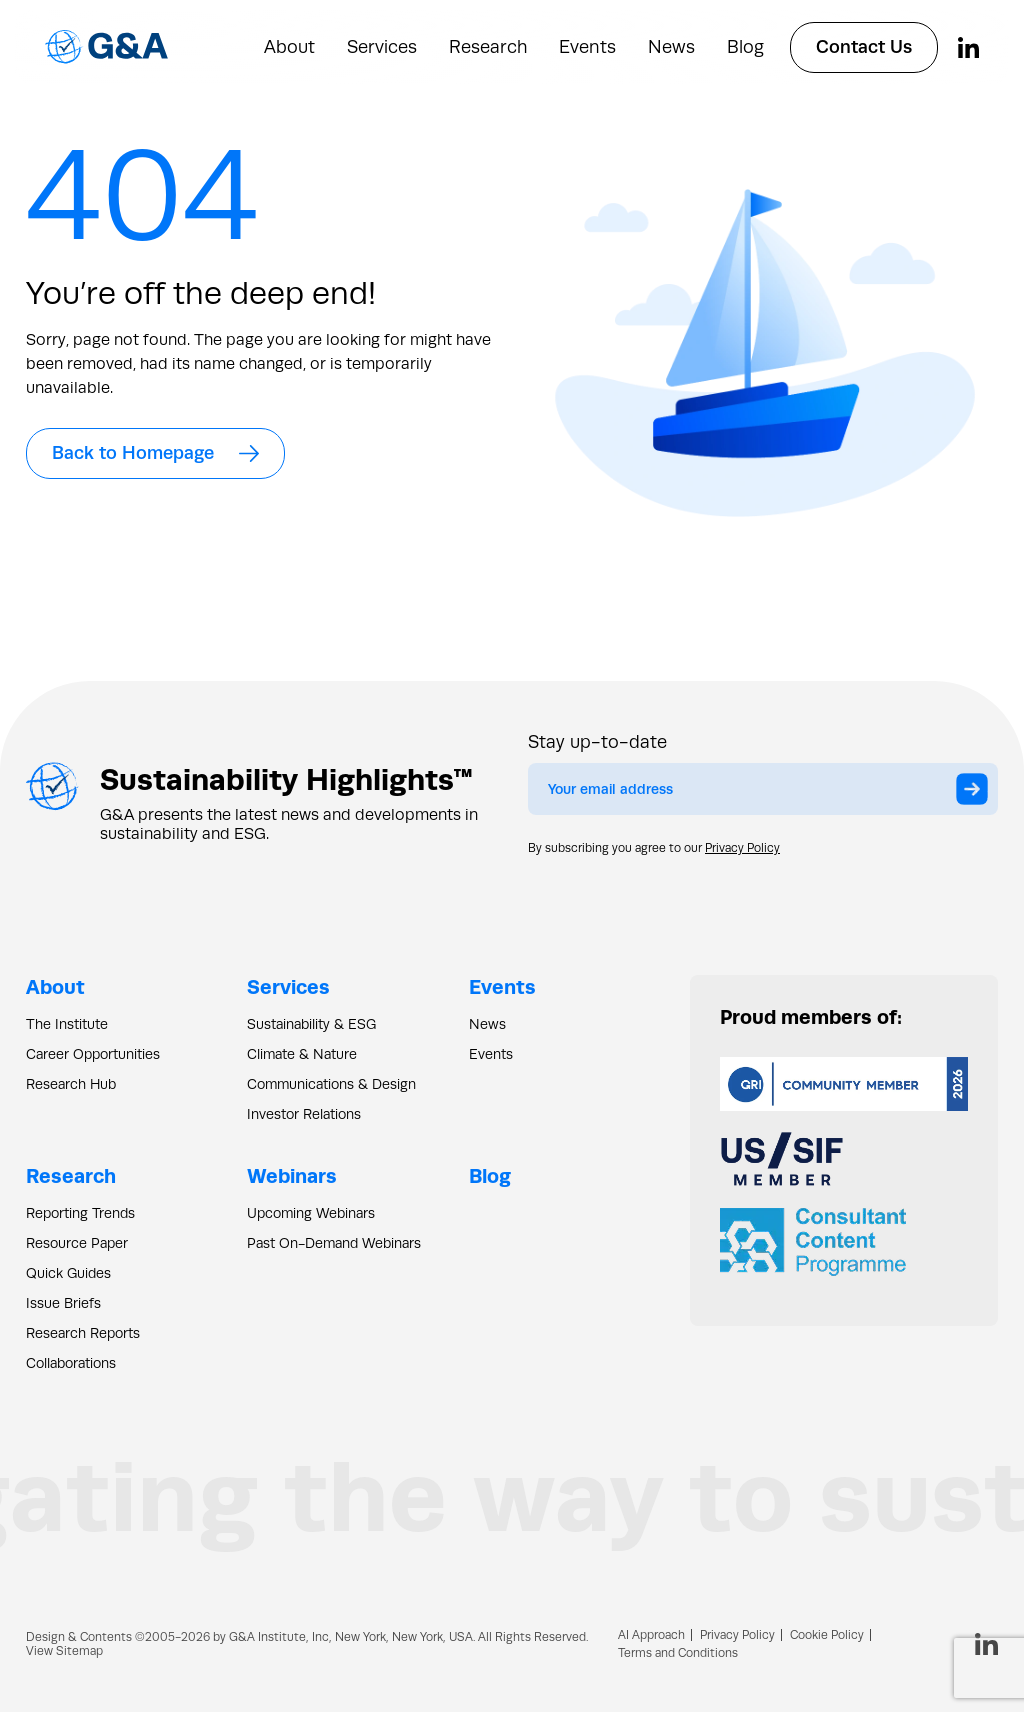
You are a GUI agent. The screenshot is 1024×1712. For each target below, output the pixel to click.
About (289, 47)
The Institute (67, 1024)
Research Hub (71, 1084)
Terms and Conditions (678, 1653)
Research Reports (83, 1333)
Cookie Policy (827, 1635)
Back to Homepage (155, 453)
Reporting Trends (80, 1213)
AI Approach (651, 1635)
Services (382, 47)
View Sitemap (64, 1651)
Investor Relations (304, 1114)
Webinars (292, 1175)
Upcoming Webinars (311, 1213)
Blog (745, 47)
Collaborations (71, 1363)
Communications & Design (331, 1084)
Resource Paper (77, 1243)
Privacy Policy (742, 848)
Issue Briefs (63, 1303)
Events (587, 47)
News (671, 47)
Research (488, 47)
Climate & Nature (302, 1054)
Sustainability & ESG (311, 1024)
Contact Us (864, 47)
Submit (977, 794)
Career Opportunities (93, 1054)
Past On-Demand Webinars (334, 1243)
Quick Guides (68, 1273)
